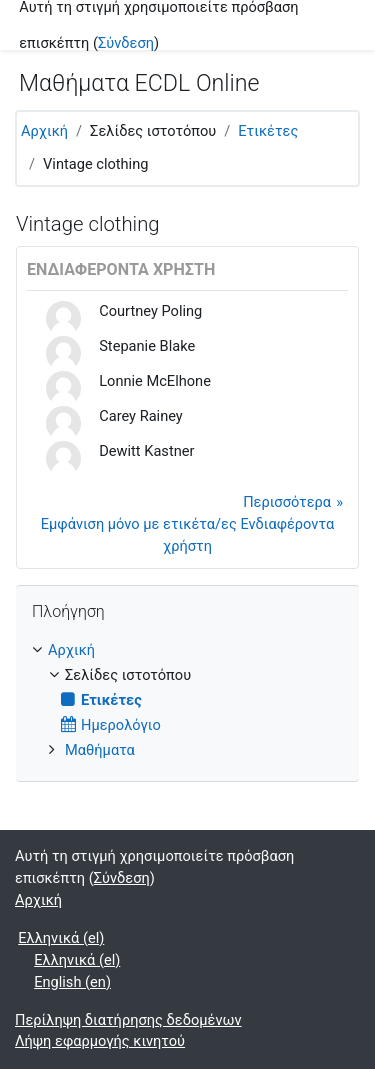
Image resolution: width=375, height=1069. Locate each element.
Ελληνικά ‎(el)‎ (61, 938)
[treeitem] (187, 701)
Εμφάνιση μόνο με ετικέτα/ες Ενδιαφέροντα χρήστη (187, 535)
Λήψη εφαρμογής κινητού (100, 1041)
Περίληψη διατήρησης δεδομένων (128, 1020)
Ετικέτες (268, 131)
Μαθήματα (100, 750)
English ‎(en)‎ (72, 982)
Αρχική (44, 131)
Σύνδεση (126, 43)
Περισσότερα (287, 502)
